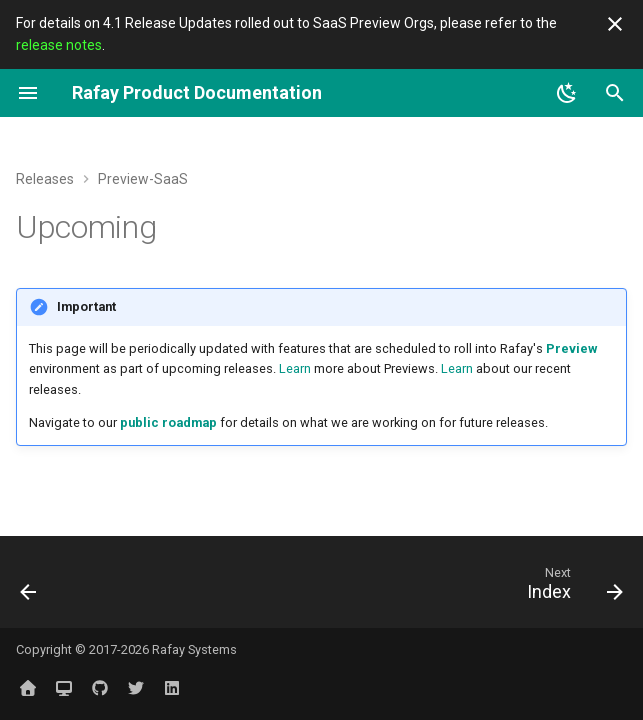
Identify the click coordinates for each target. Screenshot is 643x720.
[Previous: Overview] (30, 588)
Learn (295, 368)
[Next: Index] (570, 588)
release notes (59, 45)
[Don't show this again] (615, 24)
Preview (571, 348)
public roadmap (168, 422)
